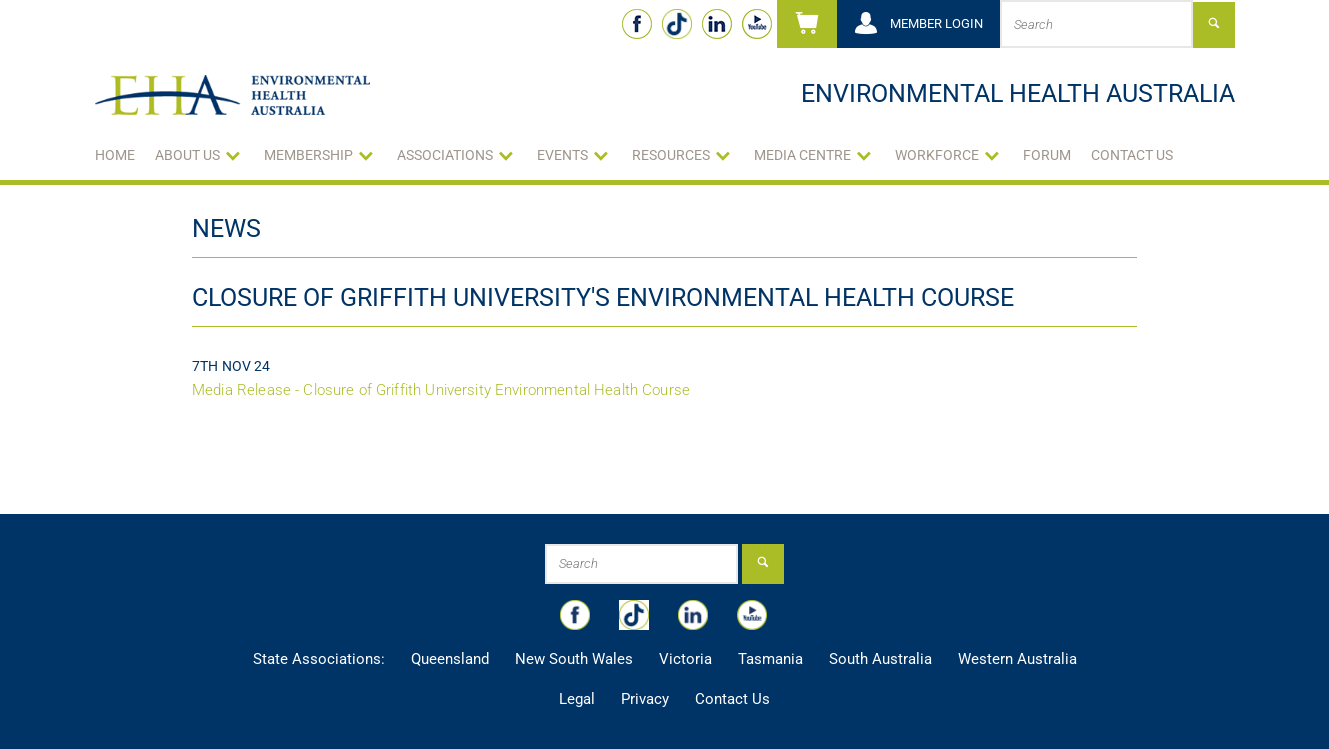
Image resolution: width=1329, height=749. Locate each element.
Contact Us (1132, 155)
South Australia (880, 659)
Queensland (450, 659)
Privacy (645, 699)
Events (562, 155)
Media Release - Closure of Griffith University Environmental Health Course (441, 390)
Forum (1047, 155)
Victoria (685, 659)
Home (115, 155)
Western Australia (1017, 659)
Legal (577, 699)
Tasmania (770, 659)
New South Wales (574, 659)
